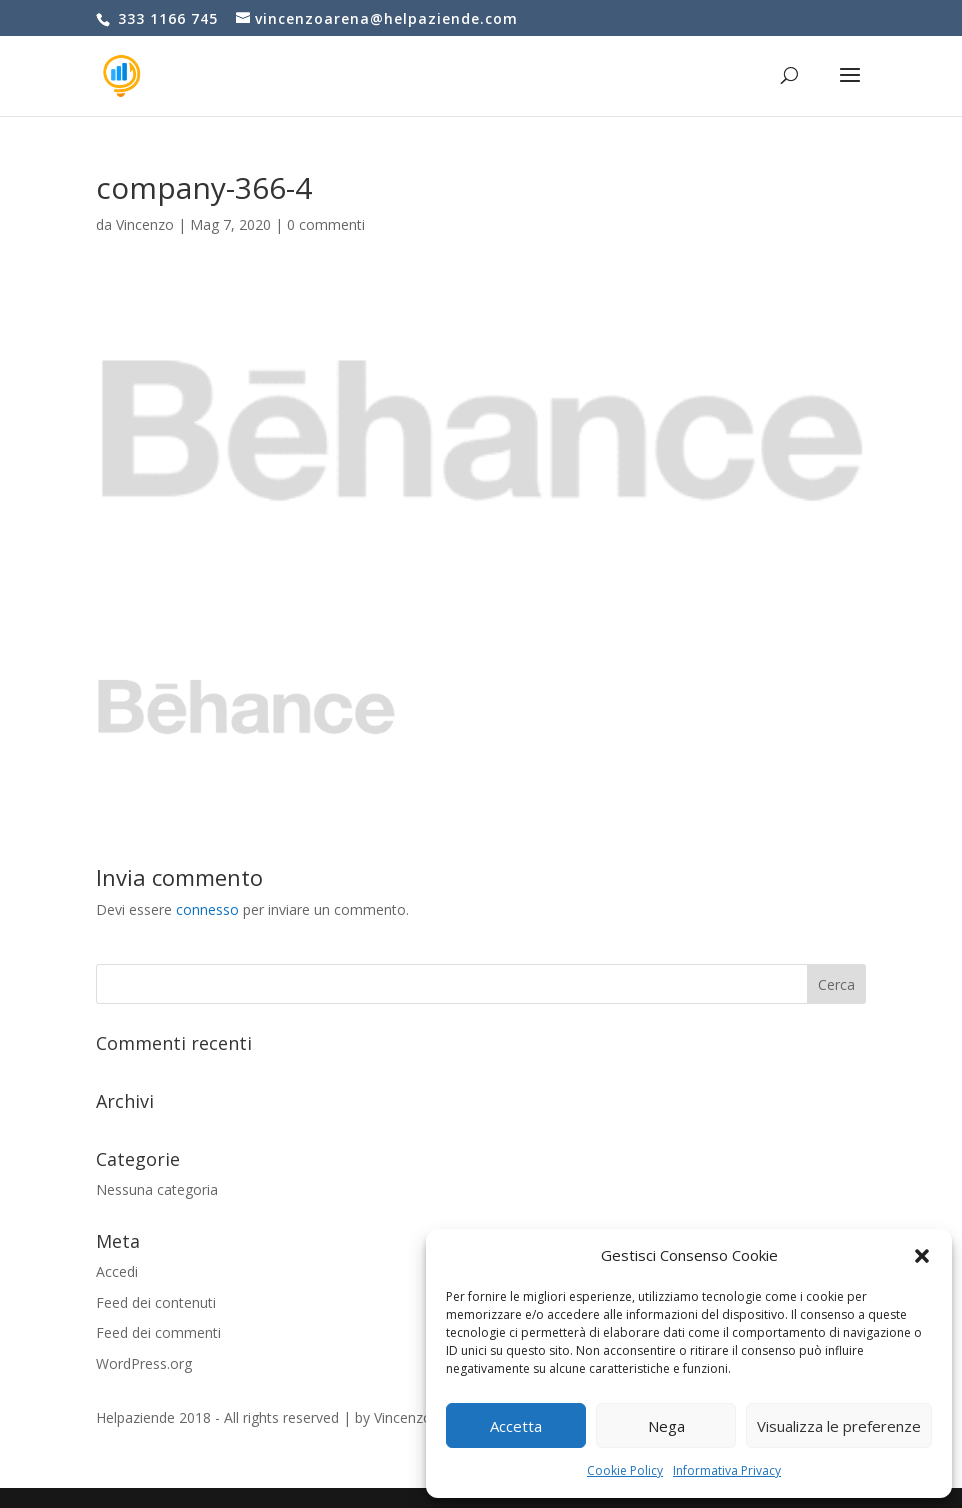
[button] (922, 1256)
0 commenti (326, 224)
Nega (666, 1426)
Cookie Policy (625, 1470)
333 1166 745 (165, 18)
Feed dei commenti (158, 1332)
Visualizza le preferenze (839, 1426)
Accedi (117, 1271)
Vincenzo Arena (424, 1417)
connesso (207, 909)
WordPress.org (144, 1363)
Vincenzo (145, 224)
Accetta (516, 1426)
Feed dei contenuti (156, 1302)
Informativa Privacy (727, 1470)
